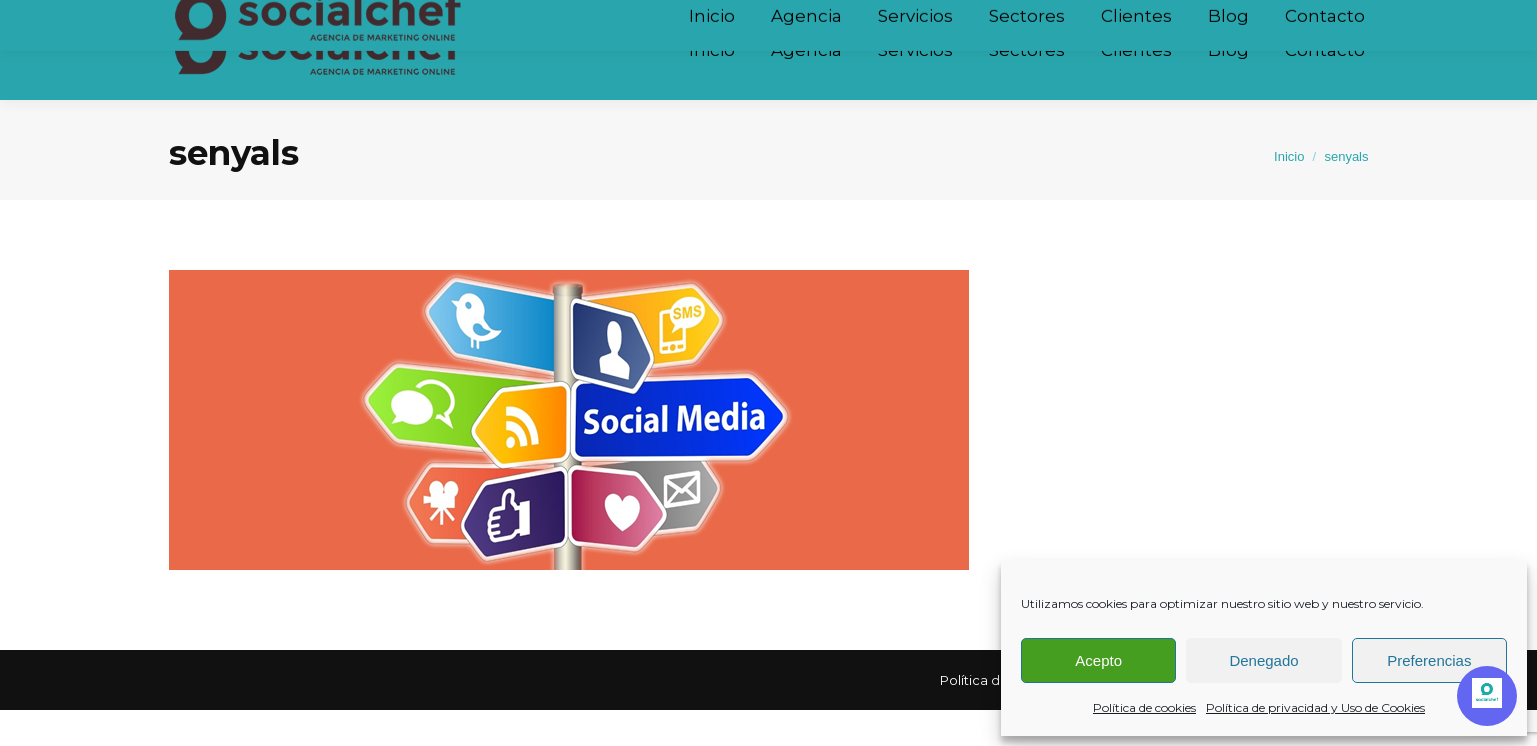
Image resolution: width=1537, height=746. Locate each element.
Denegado (1263, 660)
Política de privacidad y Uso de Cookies (1315, 707)
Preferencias (1429, 660)
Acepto (1098, 660)
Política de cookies (1144, 707)
